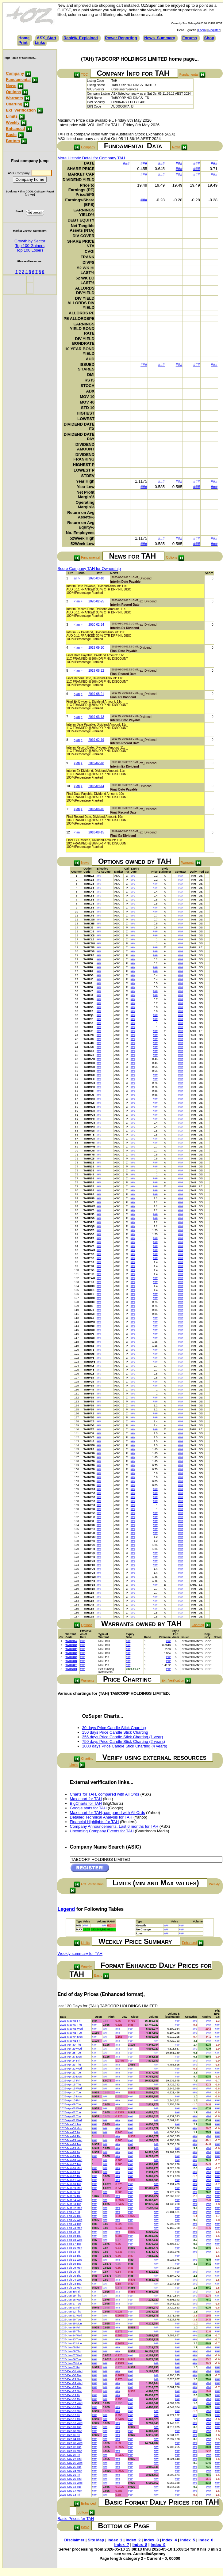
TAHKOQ (71, 1657)
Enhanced (15, 128)
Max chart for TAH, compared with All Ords (107, 1812)
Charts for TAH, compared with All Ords (104, 1794)
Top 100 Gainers (29, 245)
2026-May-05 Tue (71, 2032)
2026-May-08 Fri (70, 2020)
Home (23, 38)
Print (23, 42)
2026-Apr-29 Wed (71, 2048)
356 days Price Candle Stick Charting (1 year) (122, 1737)
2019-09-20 (96, 647)
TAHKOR (71, 1661)
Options (13, 91)
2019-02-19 (96, 740)
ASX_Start (46, 38)
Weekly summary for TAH (80, 1953)
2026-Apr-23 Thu (70, 2064)
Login (202, 30)
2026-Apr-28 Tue (70, 2052)
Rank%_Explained (80, 38)
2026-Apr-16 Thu (70, 2084)
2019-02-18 (96, 763)
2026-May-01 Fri (70, 2040)
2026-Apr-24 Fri (69, 2060)
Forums (189, 38)
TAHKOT (71, 1665)
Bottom (13, 140)
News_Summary (159, 38)
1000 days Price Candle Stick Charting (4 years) (124, 1746)
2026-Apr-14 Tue (70, 2092)
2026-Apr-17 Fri (69, 2080)
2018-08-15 (96, 832)
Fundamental (18, 79)
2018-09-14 (96, 786)
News (11, 85)
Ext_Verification (21, 110)
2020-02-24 (96, 624)
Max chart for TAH (86, 1798)
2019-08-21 (96, 694)
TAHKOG (71, 1653)
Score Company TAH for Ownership (89, 568)
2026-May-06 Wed (71, 2028)
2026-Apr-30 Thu (70, 2044)
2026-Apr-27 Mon (71, 2056)
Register (214, 30)
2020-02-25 (96, 601)
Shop (209, 38)
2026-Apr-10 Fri (69, 2100)
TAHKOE (71, 1649)
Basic (11, 134)
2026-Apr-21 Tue (70, 2072)
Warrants (14, 98)
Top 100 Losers (30, 250)
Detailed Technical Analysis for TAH (101, 1817)
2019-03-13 (96, 717)
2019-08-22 (96, 670)
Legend (66, 1909)
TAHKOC (71, 1645)
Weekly (13, 122)
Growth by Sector (29, 241)
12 (68, 832)
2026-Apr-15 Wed (71, 2088)
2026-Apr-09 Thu (70, 2104)
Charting (14, 104)
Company (15, 73)
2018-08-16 (96, 809)
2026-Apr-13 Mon (71, 2096)
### (126, 163)
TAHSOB (71, 1669)
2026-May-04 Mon (71, 2036)
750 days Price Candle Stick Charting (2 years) (123, 1741)
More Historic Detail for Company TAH (91, 158)
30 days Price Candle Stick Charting (114, 1727)
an (75, 578)
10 (68, 786)
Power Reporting (121, 38)
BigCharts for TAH (86, 1803)
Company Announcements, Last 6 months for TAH (114, 1826)
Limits (11, 116)
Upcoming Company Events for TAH (102, 1831)
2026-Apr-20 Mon (71, 2076)
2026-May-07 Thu (71, 2024)
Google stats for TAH (88, 1808)
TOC (84, 74)
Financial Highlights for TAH (94, 1821)
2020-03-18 (96, 578)
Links (40, 42)
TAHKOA (71, 1641)
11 (68, 809)
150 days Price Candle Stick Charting (115, 1732)
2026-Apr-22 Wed (71, 2068)
